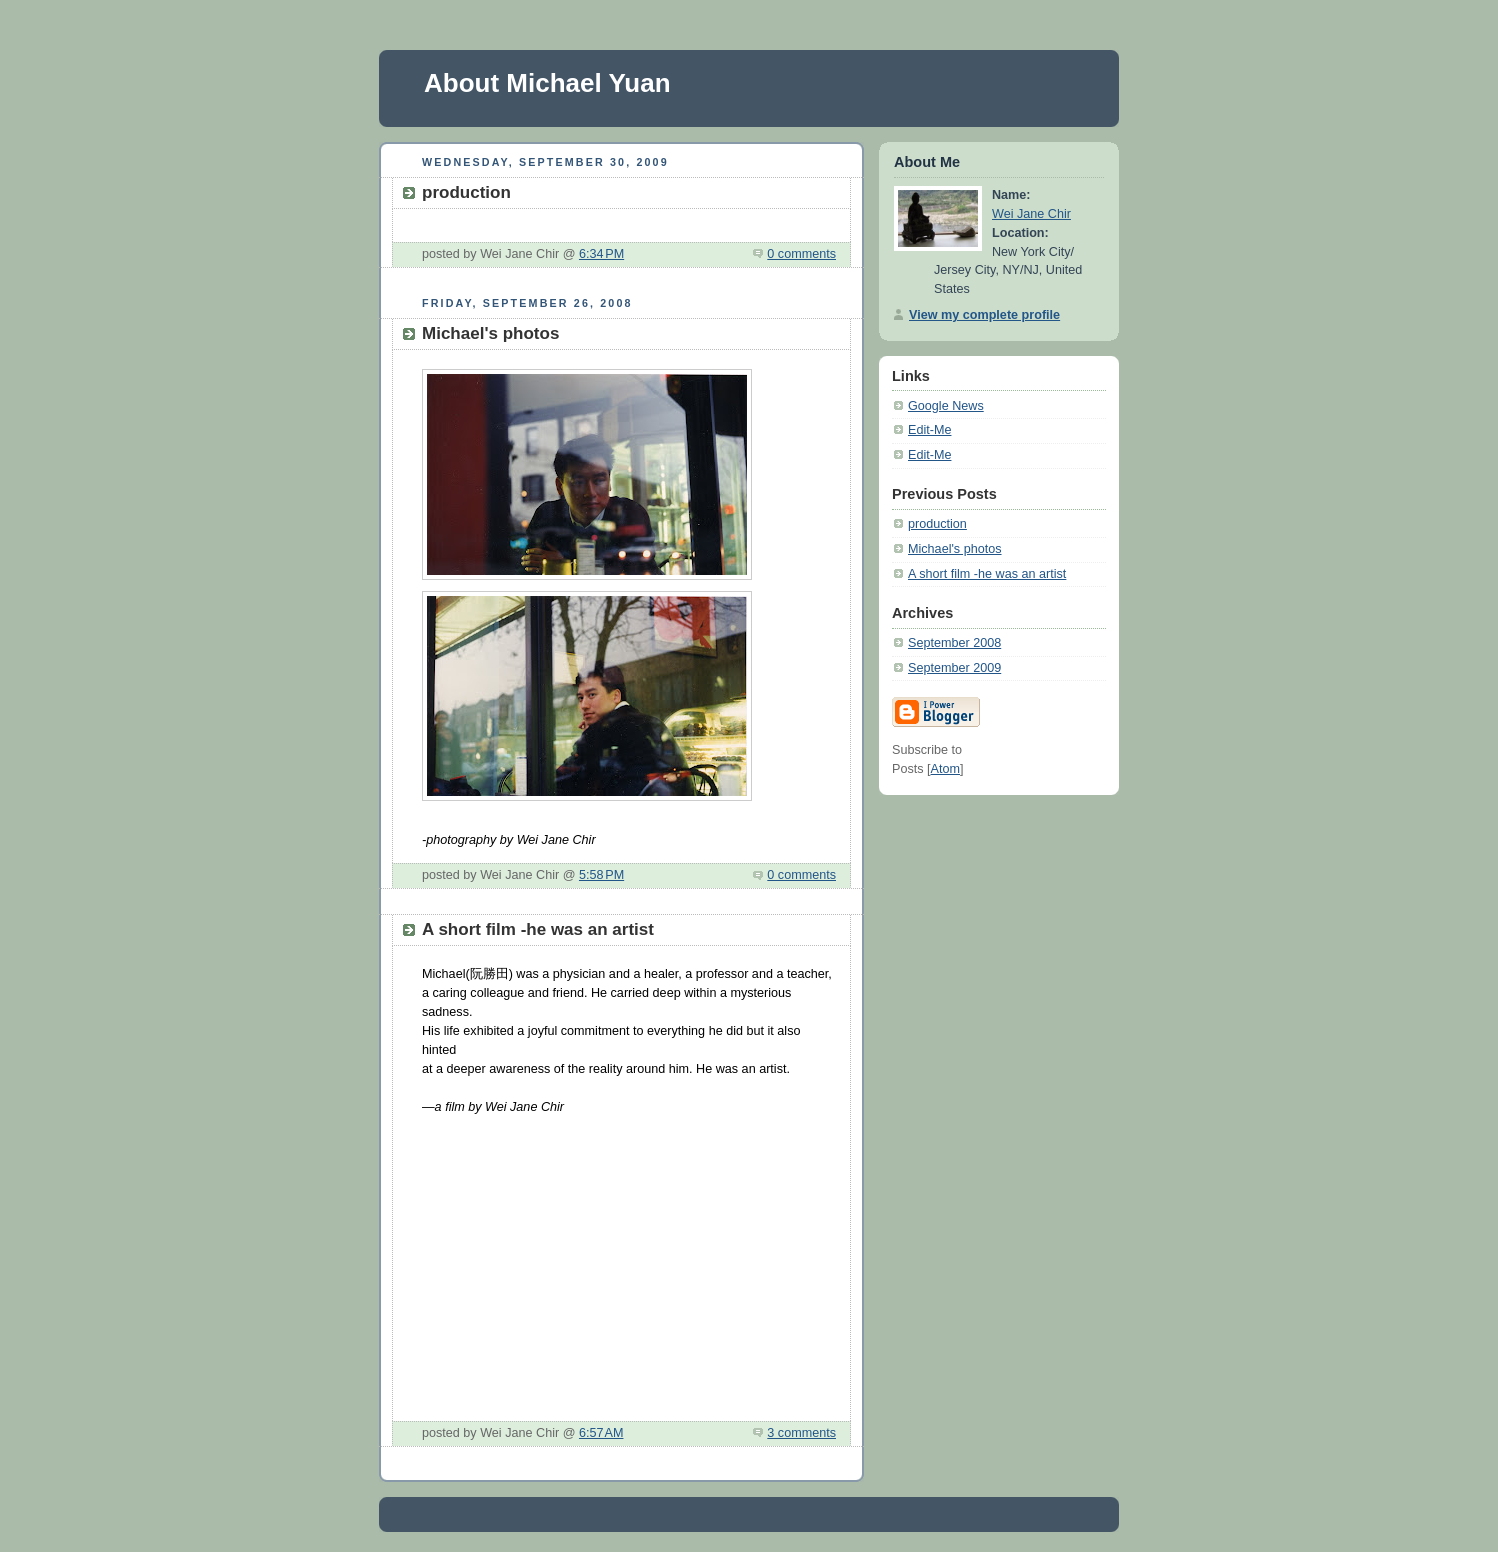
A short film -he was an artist (987, 574)
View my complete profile (984, 315)
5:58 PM (601, 875)
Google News (946, 406)
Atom (945, 769)
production (937, 524)
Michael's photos (955, 549)
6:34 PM (601, 254)
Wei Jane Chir (1031, 214)
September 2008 (954, 643)
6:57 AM (601, 1433)
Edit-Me (929, 430)
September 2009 (954, 668)
